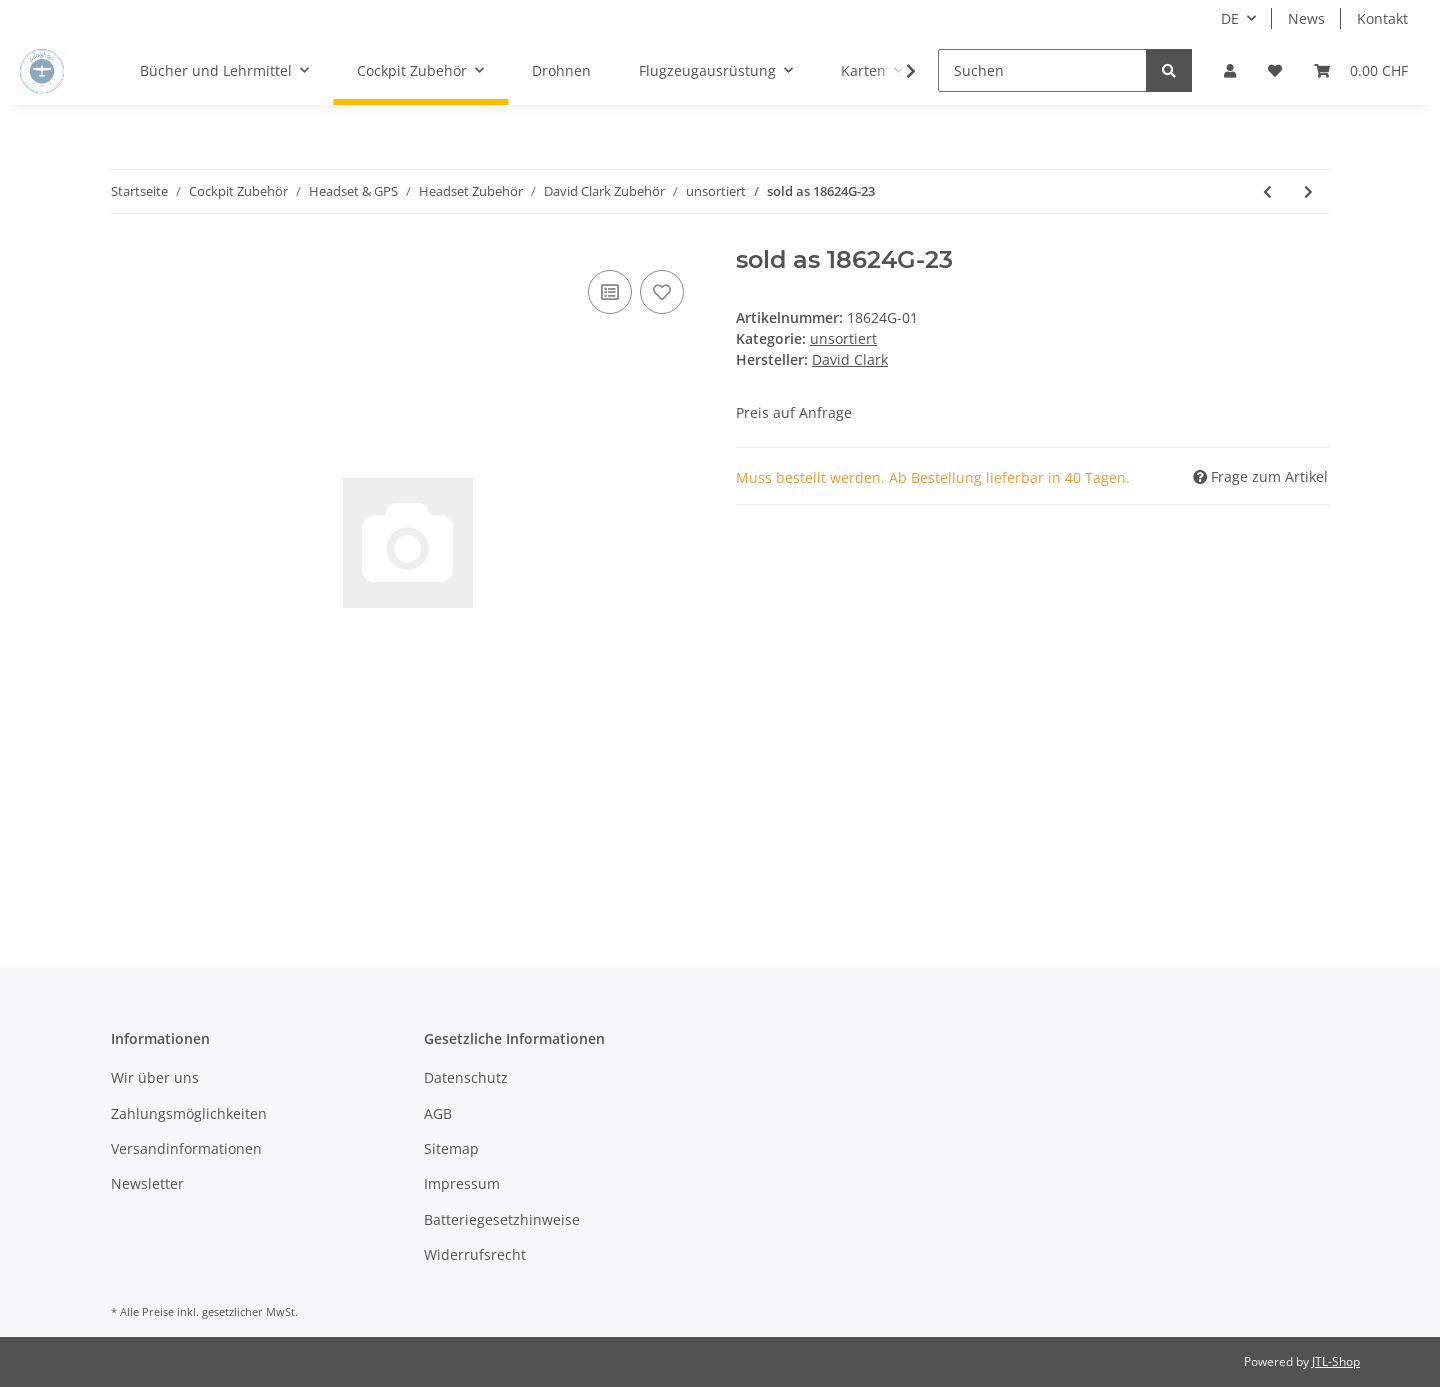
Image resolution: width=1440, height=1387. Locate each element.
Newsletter (147, 1183)
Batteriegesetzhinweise (502, 1219)
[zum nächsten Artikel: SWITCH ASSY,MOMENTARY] (1308, 191)
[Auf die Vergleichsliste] (610, 292)
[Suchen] (1042, 70)
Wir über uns (155, 1077)
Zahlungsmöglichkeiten (189, 1113)
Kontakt (1382, 18)
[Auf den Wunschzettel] (662, 292)
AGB (438, 1113)
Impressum (462, 1183)
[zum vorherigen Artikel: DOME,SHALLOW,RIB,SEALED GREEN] (1267, 191)
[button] (1230, 70)
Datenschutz (466, 1077)
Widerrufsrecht (475, 1254)
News (1306, 18)
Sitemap (451, 1148)
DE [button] (1230, 18)
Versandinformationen (186, 1148)
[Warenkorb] (1361, 70)
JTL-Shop (1336, 1361)
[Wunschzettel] (1275, 70)
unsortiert (843, 338)
